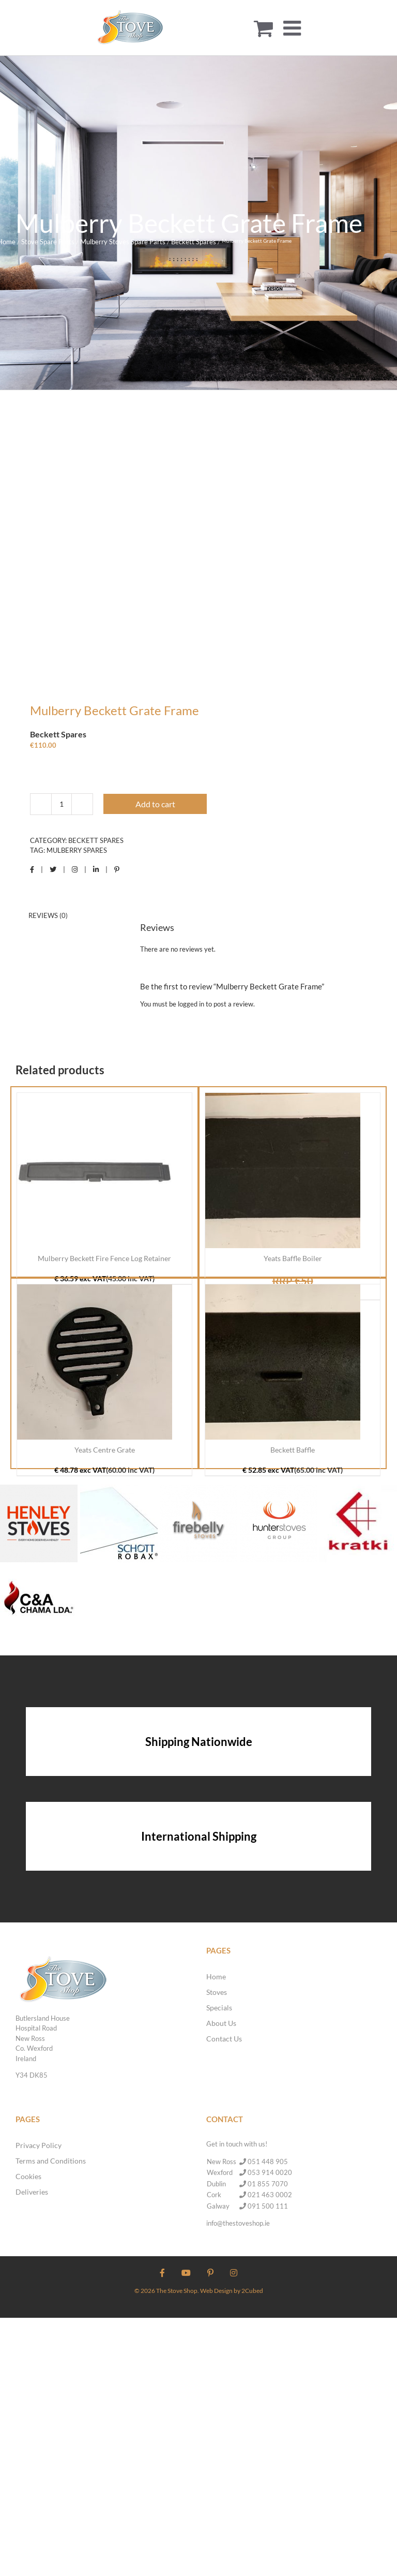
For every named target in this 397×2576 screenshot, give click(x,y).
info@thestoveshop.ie (238, 2223)
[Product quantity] (61, 804)
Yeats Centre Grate (104, 1449)
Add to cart (155, 804)
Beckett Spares (96, 840)
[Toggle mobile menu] (293, 28)
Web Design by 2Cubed (231, 2290)
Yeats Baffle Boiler (293, 1258)
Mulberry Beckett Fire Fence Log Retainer (104, 1258)
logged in (191, 1004)
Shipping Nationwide (198, 1742)
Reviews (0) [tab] (48, 915)
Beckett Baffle (292, 1449)
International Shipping (198, 1836)
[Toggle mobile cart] (263, 28)
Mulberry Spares (77, 850)
